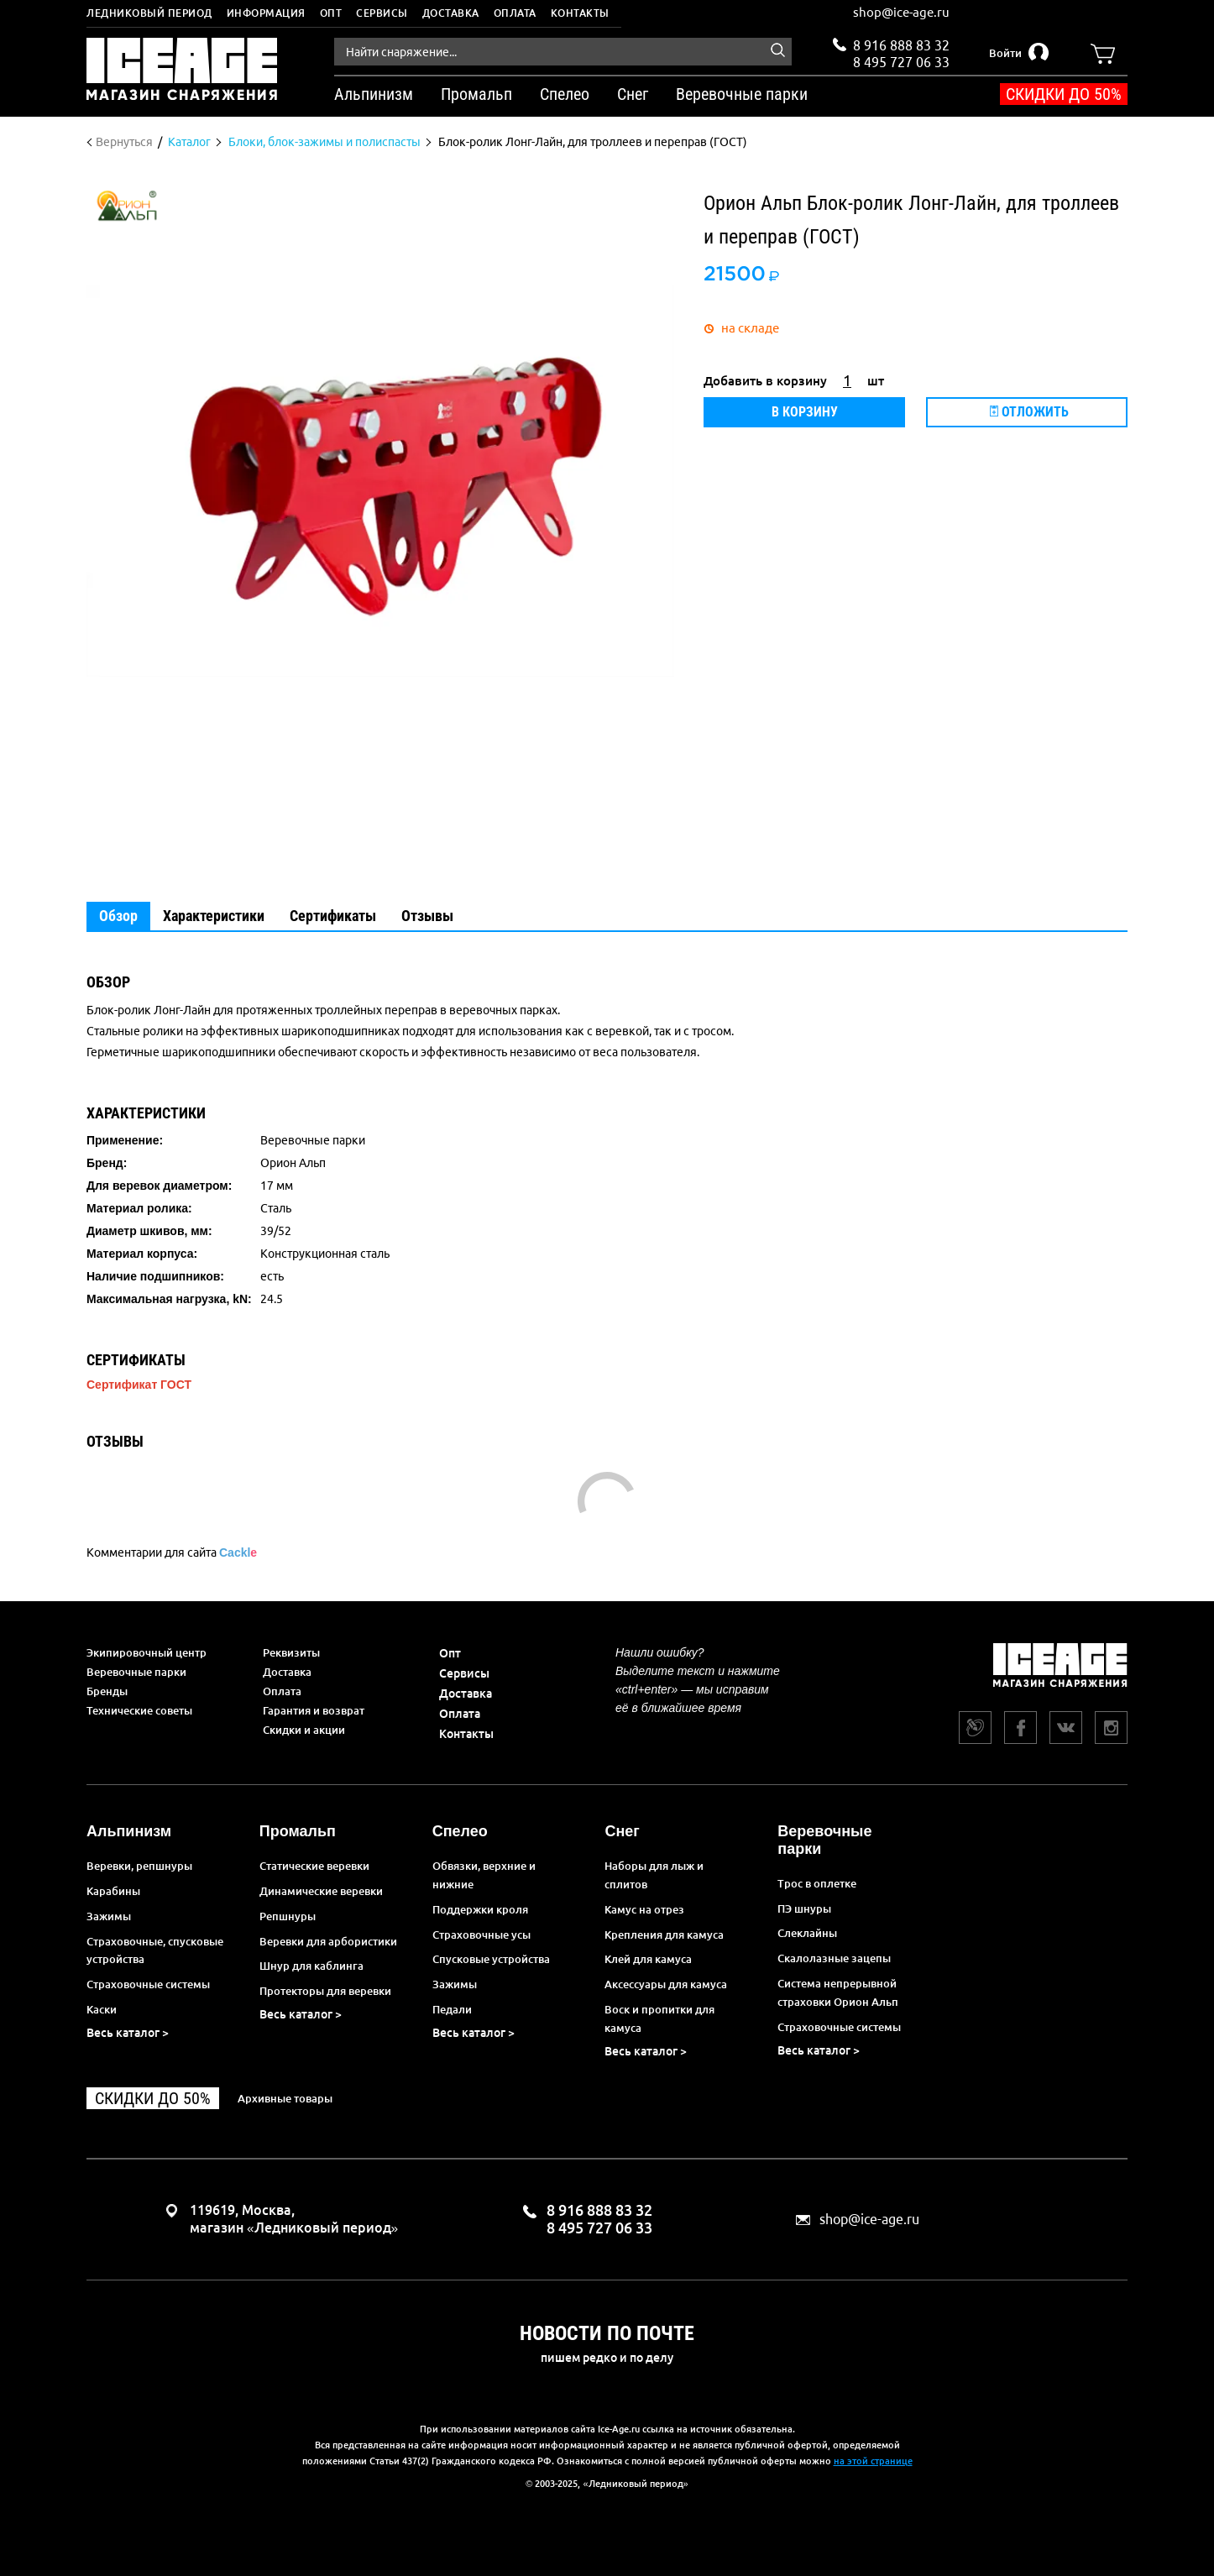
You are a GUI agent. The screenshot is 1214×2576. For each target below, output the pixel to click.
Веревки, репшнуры (139, 1866)
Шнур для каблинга (311, 1965)
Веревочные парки (136, 1672)
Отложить (1029, 412)
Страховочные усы (481, 1934)
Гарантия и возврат (313, 1710)
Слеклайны (807, 1933)
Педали (452, 2009)
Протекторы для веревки (325, 1991)
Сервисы (382, 13)
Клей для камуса (648, 1959)
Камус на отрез (644, 1909)
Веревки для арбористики (328, 1941)
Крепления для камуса (664, 1934)
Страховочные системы (148, 1984)
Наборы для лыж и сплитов (654, 1875)
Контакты (580, 13)
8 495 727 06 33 (901, 60)
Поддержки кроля (480, 1909)
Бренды (107, 1691)
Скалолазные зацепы (834, 1958)
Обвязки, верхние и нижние (484, 1875)
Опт (331, 13)
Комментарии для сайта (171, 1552)
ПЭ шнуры (804, 1908)
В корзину (805, 412)
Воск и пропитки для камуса (659, 2018)
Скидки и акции (304, 1730)
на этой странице (873, 2461)
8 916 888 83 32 (901, 45)
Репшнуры (287, 1916)
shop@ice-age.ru (901, 12)
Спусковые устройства (491, 1959)
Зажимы (108, 1916)
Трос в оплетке (816, 1883)
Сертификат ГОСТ (138, 1384)
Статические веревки (314, 1866)
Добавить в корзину (765, 381)
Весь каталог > (127, 2032)
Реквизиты (291, 1652)
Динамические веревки (321, 1891)
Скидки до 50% (1064, 94)
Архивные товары (285, 2098)
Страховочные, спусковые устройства (154, 1950)
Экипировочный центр (146, 1652)
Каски (101, 2009)
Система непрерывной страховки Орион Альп (837, 1992)
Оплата (515, 13)
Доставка (450, 13)
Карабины (113, 1891)
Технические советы (139, 1710)
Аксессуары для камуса (665, 1984)
